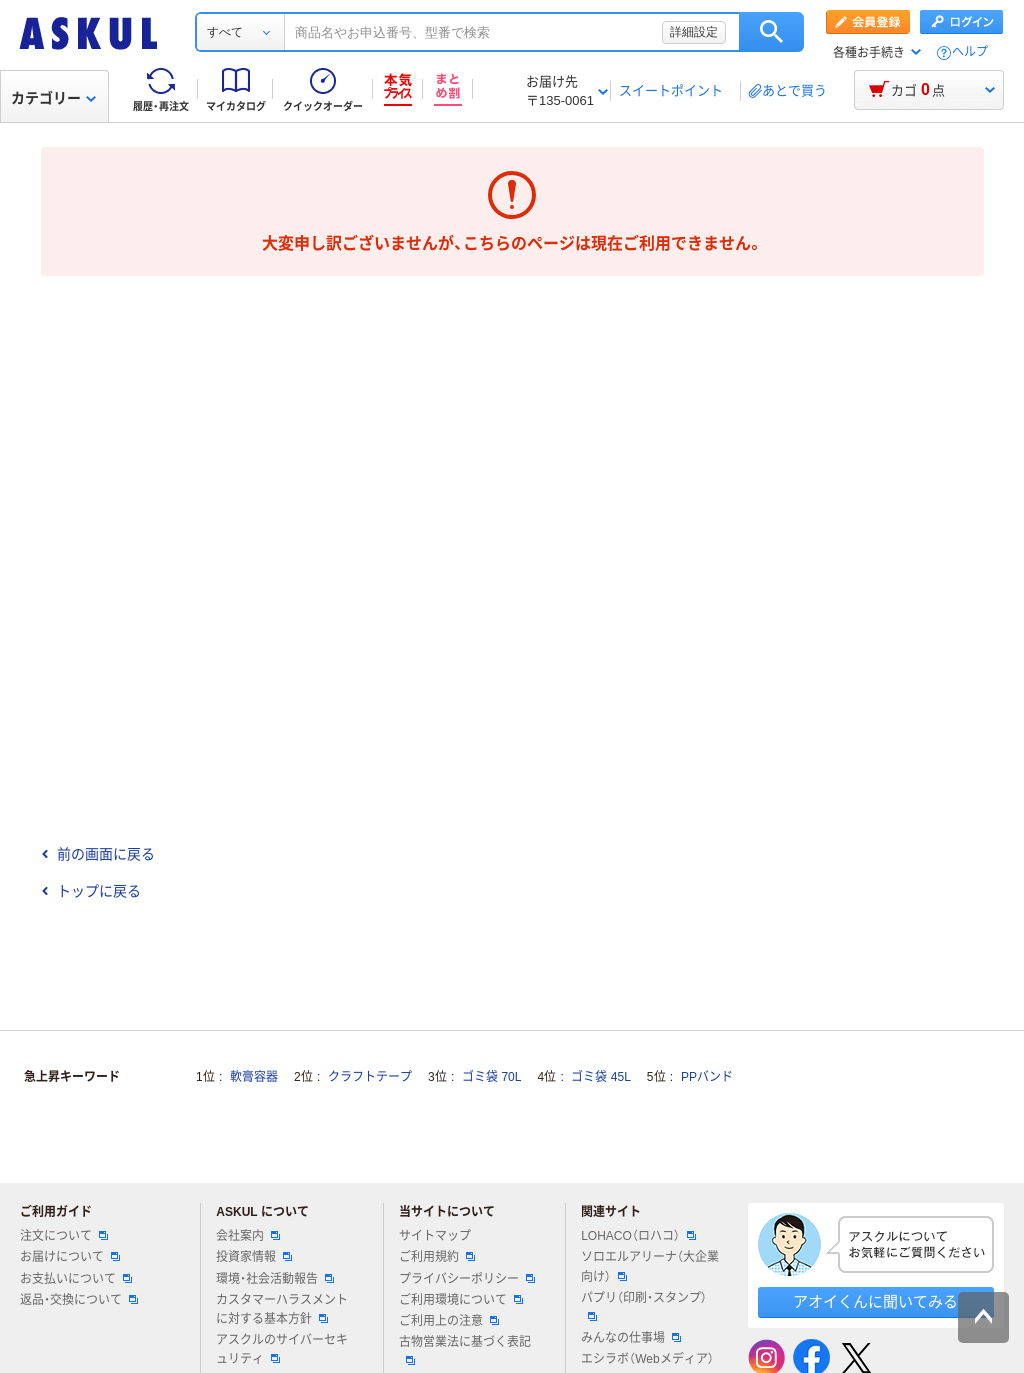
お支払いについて (76, 1279)
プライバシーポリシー (467, 1279)
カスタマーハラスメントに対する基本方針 (282, 1309)
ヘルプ (970, 52)
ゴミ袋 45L (600, 1077)
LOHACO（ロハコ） (638, 1236)
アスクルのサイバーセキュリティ (282, 1349)
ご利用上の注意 (449, 1321)
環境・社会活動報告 (275, 1279)
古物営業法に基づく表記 (465, 1350)
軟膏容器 (254, 1077)
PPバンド (707, 1077)
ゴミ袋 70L (491, 1077)
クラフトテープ (370, 1077)
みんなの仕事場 (631, 1338)
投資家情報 (254, 1257)
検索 (771, 32)
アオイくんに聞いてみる (875, 1301)
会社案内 (248, 1236)
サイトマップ (435, 1236)
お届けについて (70, 1257)
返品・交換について (79, 1300)
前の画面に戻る (98, 854)
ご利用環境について (461, 1300)
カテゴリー (53, 98)
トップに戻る (91, 891)
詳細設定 (694, 32)
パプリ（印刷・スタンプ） (644, 1306)
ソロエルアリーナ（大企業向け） (650, 1266)
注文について (64, 1236)
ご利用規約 (437, 1257)
